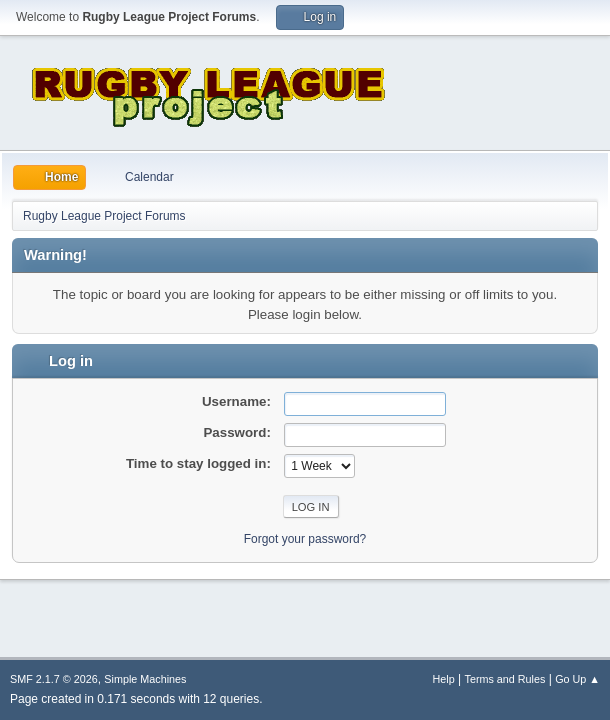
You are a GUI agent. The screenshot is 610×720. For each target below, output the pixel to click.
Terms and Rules (505, 679)
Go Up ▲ (577, 679)
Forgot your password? (305, 539)
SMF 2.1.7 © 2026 (54, 679)
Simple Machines (145, 679)
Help (444, 679)
